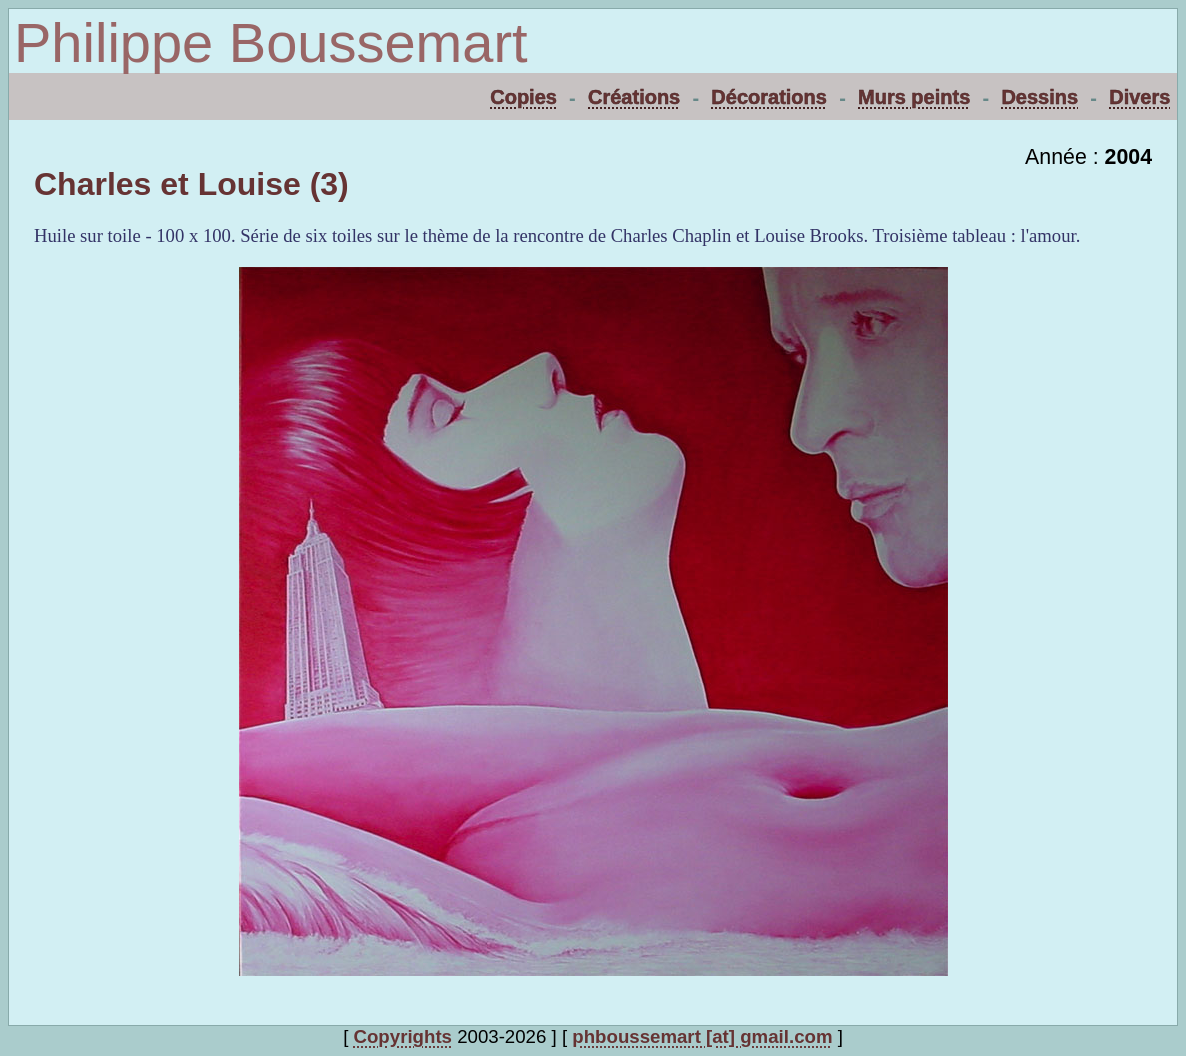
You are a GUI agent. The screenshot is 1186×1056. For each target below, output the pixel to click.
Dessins (1039, 97)
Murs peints (914, 97)
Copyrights (403, 1036)
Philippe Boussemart (271, 42)
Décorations (769, 97)
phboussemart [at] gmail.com (702, 1036)
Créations (634, 97)
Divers (1139, 97)
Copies (523, 97)
